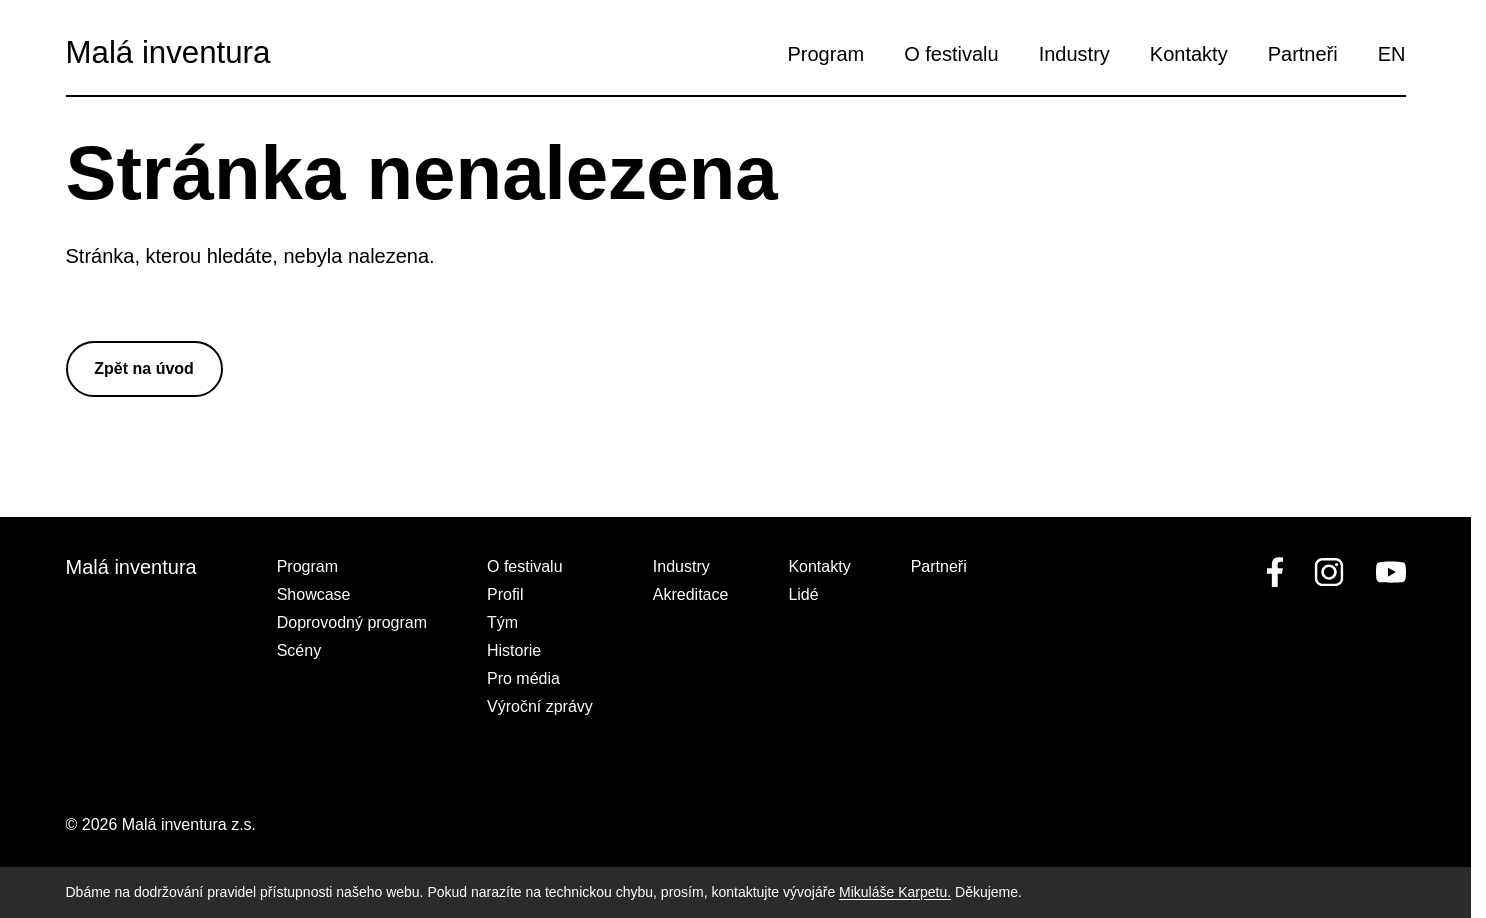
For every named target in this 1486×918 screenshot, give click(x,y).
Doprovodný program (352, 622)
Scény (299, 650)
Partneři (1303, 54)
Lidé (803, 594)
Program (826, 54)
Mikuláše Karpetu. (895, 892)
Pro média (523, 678)
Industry (1074, 54)
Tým (502, 622)
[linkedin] (1329, 572)
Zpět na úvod (144, 368)
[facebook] (1275, 572)
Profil (505, 594)
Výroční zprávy (540, 706)
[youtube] (1387, 572)
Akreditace (691, 594)
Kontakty (1189, 54)
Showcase (314, 594)
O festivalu (951, 54)
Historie (514, 650)
